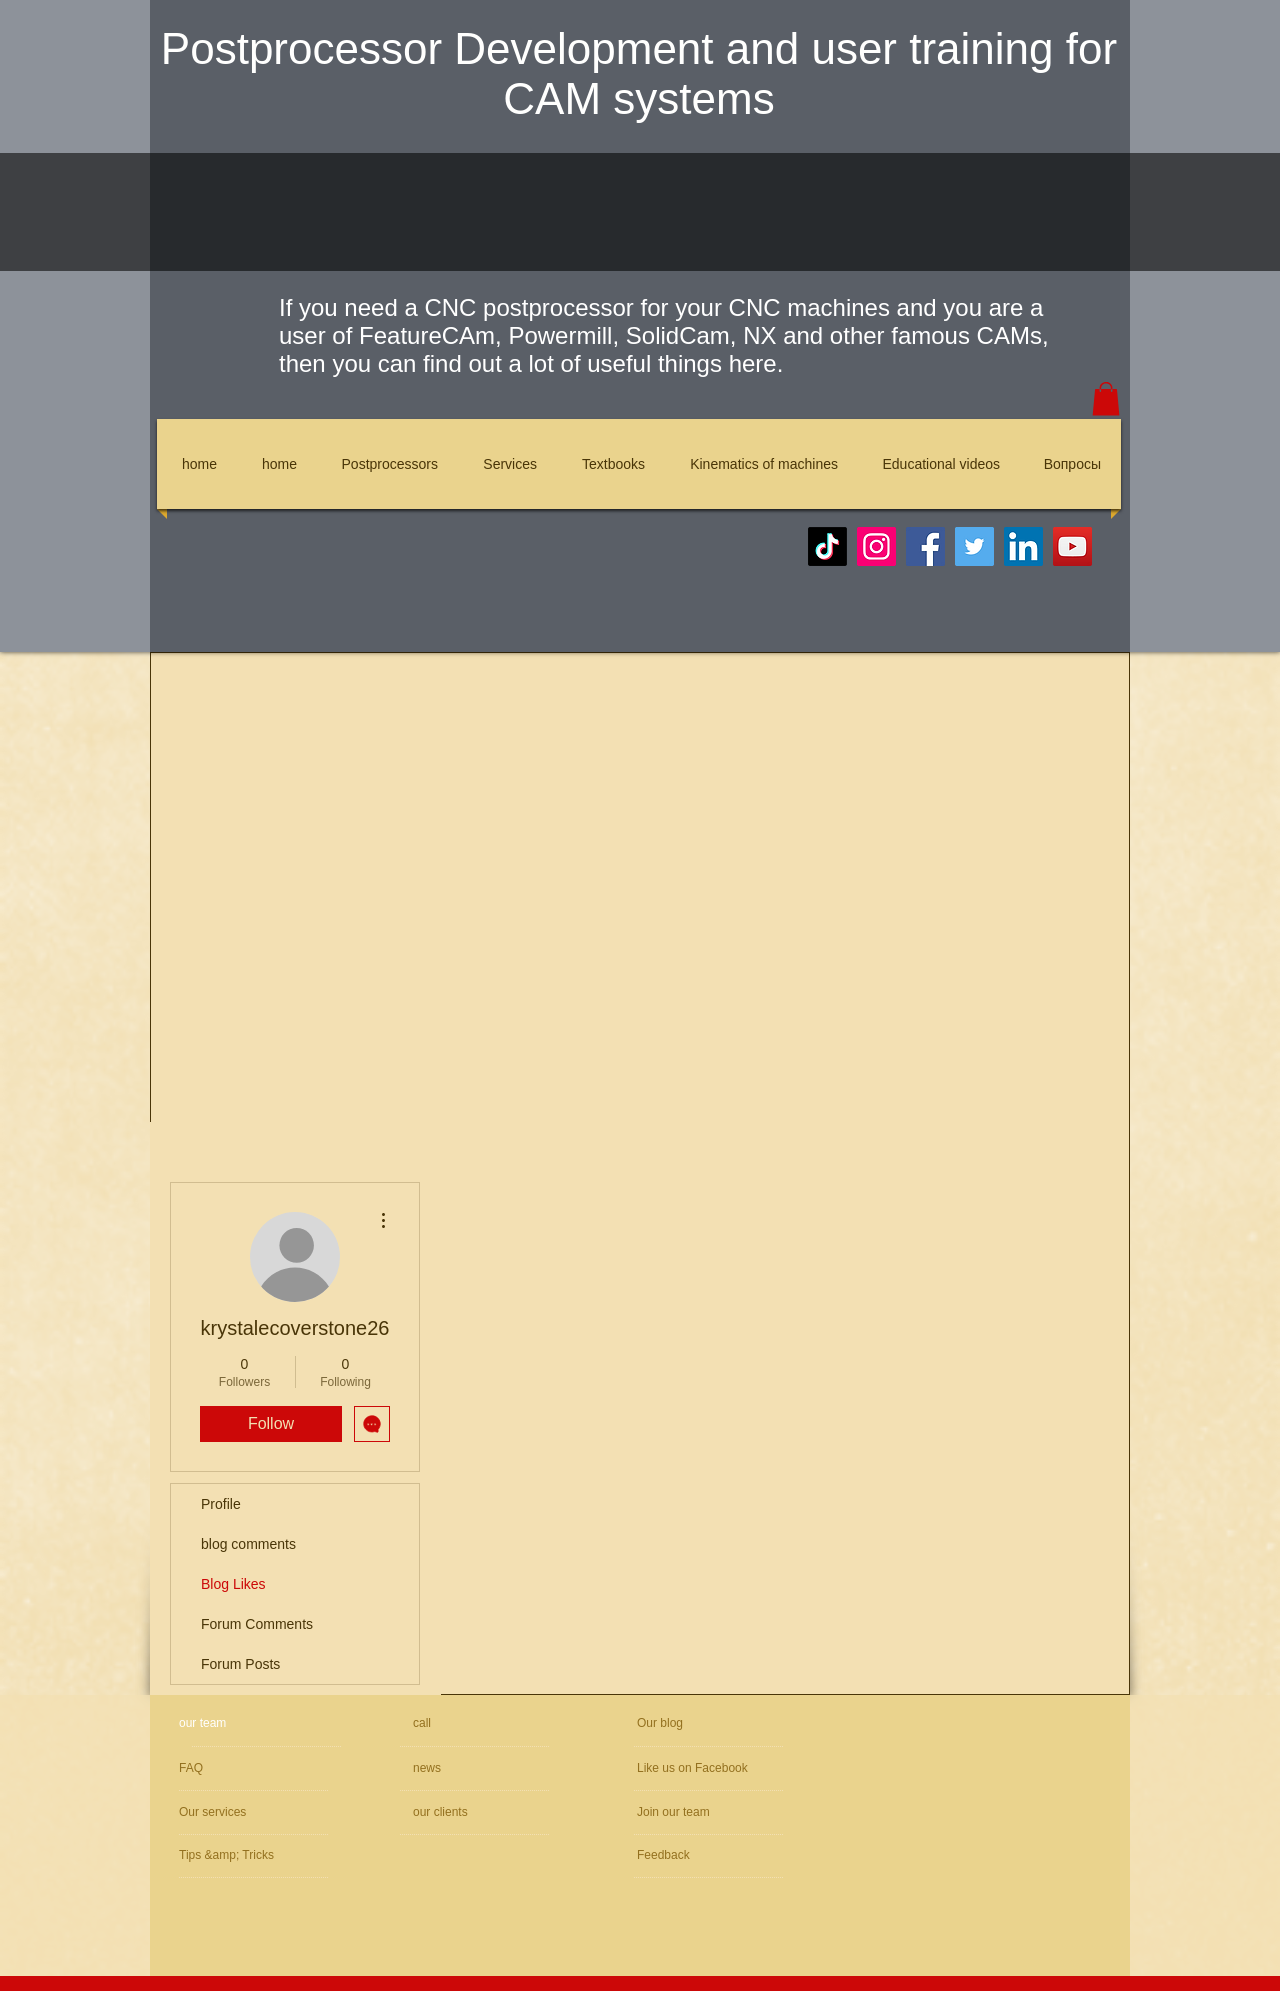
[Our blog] (684, 1723)
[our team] (255, 1723)
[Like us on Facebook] (729, 1768)
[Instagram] (876, 546)
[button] (1106, 398)
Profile (221, 1504)
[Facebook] (925, 546)
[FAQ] (260, 1768)
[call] (483, 1723)
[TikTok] (827, 546)
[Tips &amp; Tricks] (237, 1855)
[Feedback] (697, 1855)
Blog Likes (233, 1584)
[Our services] (233, 1812)
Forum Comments (257, 1624)
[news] (470, 1768)
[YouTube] (1072, 546)
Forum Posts (240, 1664)
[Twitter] (974, 546)
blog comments (248, 1544)
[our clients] (467, 1812)
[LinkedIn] (1023, 546)
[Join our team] (744, 1812)
